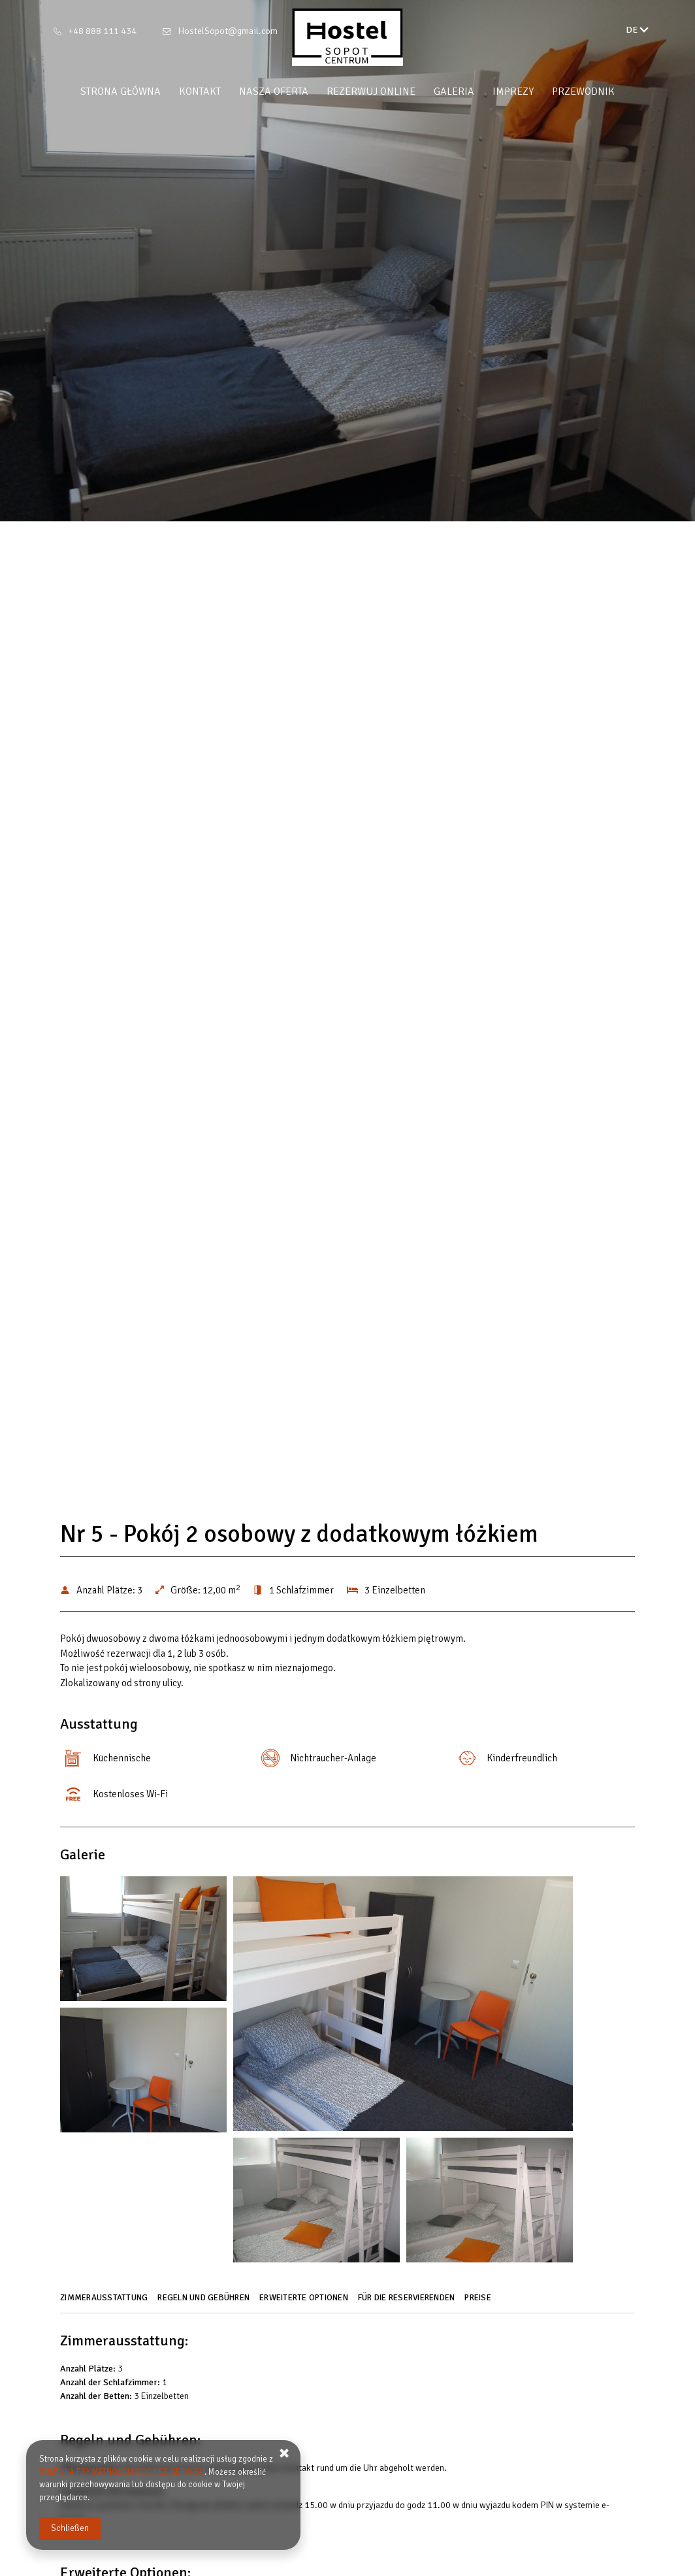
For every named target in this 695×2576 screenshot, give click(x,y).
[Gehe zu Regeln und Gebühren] (205, 2302)
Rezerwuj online (371, 91)
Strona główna (120, 91)
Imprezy (513, 91)
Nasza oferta (273, 91)
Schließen (70, 2528)
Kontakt (200, 91)
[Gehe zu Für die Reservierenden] (408, 2302)
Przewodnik (583, 91)
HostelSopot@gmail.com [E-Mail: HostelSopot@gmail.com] (228, 31)
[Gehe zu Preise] (479, 2302)
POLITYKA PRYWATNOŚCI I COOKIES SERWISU (121, 2472)
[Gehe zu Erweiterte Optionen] (305, 2302)
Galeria (454, 91)
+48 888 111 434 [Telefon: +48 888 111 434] (103, 31)
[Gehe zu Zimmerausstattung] (105, 2302)
